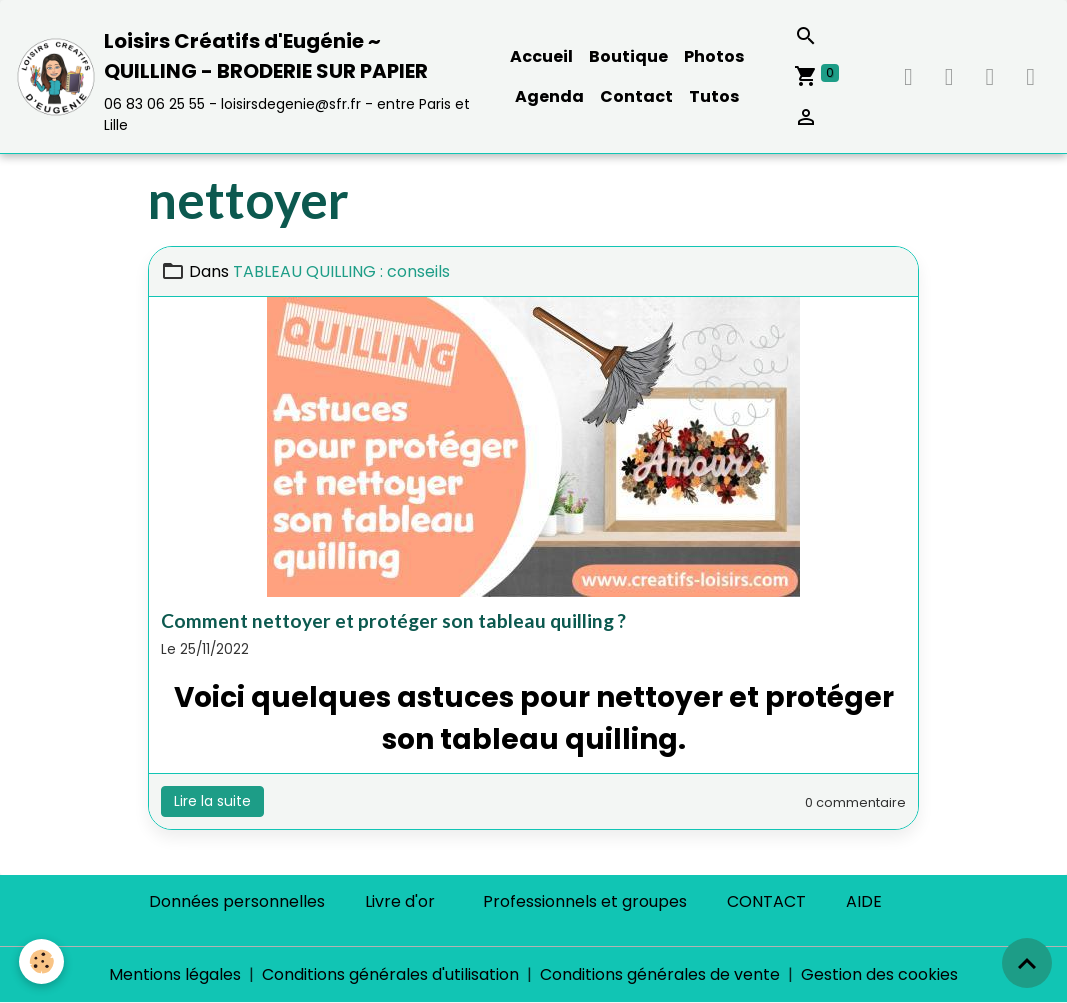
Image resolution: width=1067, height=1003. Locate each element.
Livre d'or (400, 901)
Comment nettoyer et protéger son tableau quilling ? (393, 620)
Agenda (549, 96)
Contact (636, 96)
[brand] (246, 77)
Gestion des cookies (879, 974)
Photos (714, 56)
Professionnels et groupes (585, 901)
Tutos (714, 96)
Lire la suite (212, 801)
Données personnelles (237, 901)
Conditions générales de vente (660, 974)
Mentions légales (175, 974)
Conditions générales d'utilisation (390, 974)
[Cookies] (42, 961)
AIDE (864, 901)
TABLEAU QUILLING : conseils (341, 271)
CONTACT (766, 901)
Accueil (541, 56)
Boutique (628, 56)
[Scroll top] (1027, 963)
